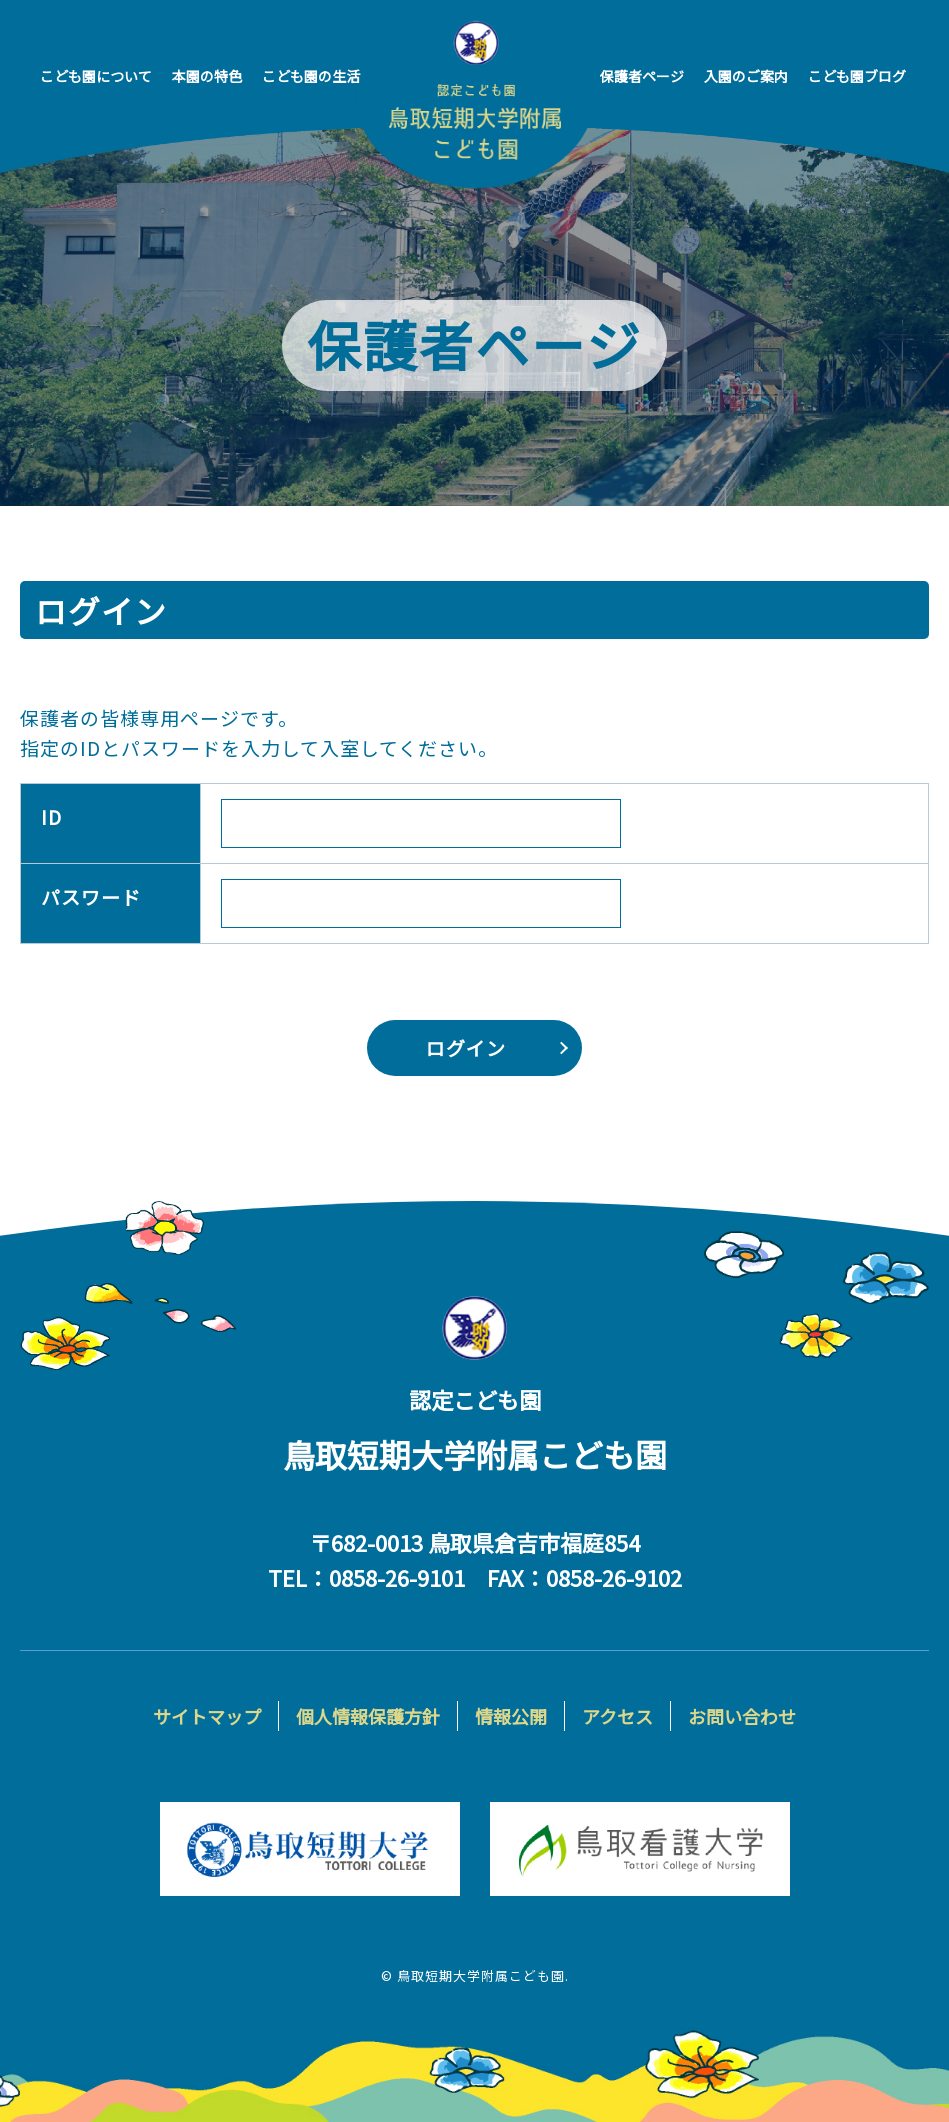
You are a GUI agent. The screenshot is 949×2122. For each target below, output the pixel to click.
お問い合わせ (742, 1716)
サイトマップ (207, 1716)
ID (51, 815)
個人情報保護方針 (368, 1716)
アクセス (617, 1716)
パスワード (91, 895)
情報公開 (511, 1716)
